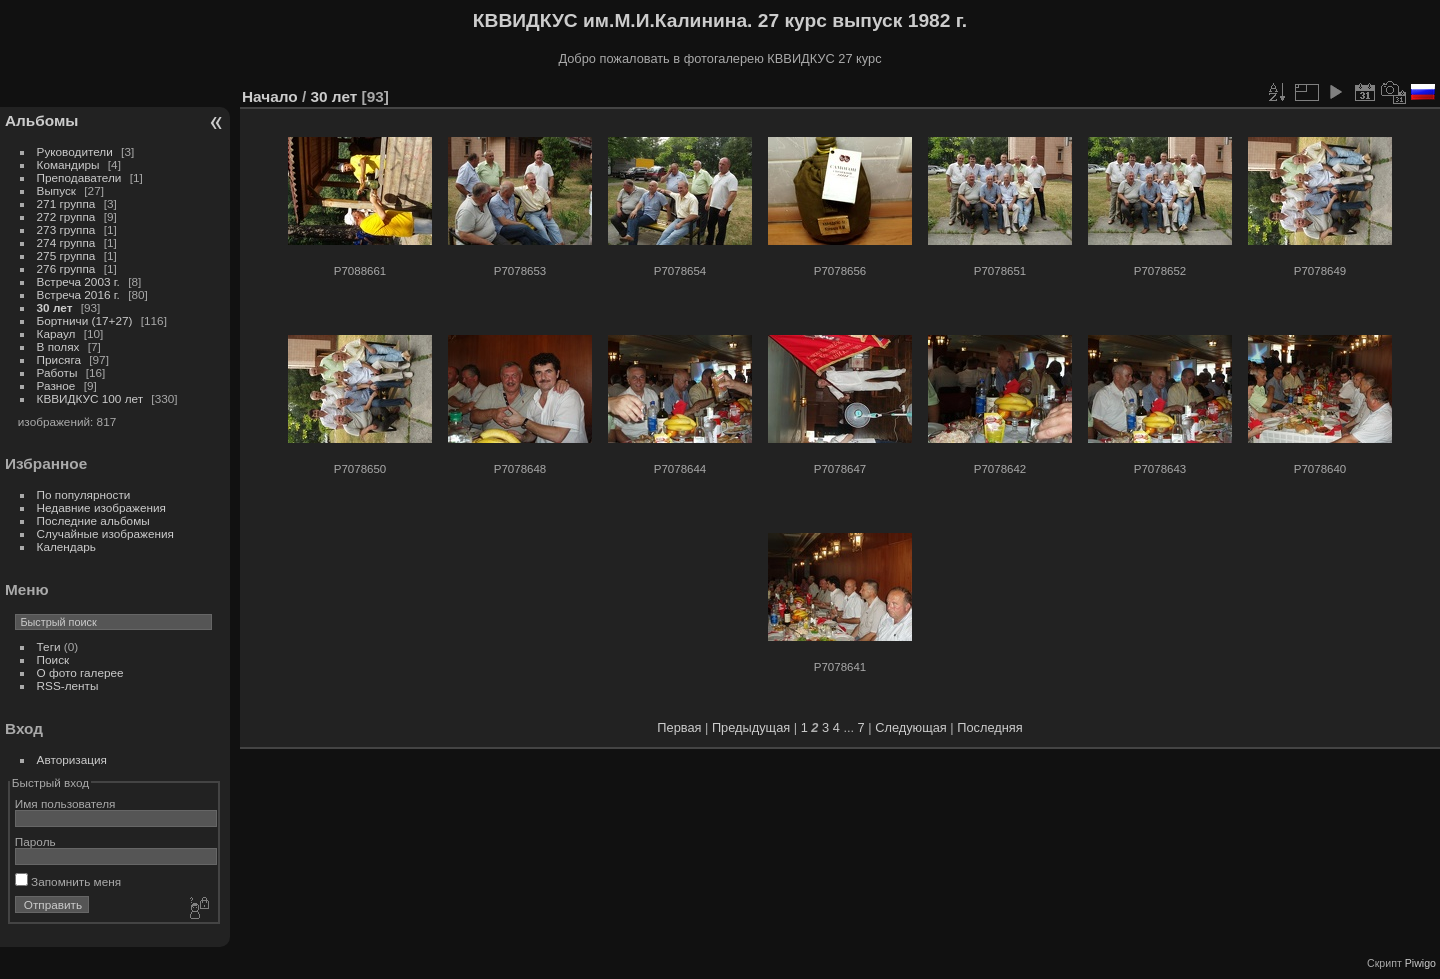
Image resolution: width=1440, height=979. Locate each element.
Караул (56, 333)
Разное (56, 385)
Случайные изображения (105, 533)
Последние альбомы (93, 520)
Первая (679, 727)
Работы (57, 372)
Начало (270, 96)
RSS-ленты (68, 685)
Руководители (75, 151)
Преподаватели (79, 177)
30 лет (55, 307)
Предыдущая (751, 727)
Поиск (53, 659)
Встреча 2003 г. (78, 281)
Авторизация (72, 759)
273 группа (66, 229)
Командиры (68, 164)
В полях (58, 346)
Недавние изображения (101, 507)
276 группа (66, 268)
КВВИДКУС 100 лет (90, 398)
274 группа (66, 242)
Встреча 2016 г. (78, 294)
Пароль (35, 841)
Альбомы (41, 120)
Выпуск (56, 190)
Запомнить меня (68, 881)
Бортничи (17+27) (85, 320)
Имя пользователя (65, 803)
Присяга (59, 359)
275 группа (66, 255)
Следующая (911, 727)
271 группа (66, 203)
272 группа (66, 216)
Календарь (66, 546)
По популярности (84, 494)
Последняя (989, 727)
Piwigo (1420, 963)
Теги (49, 646)
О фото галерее (80, 672)
